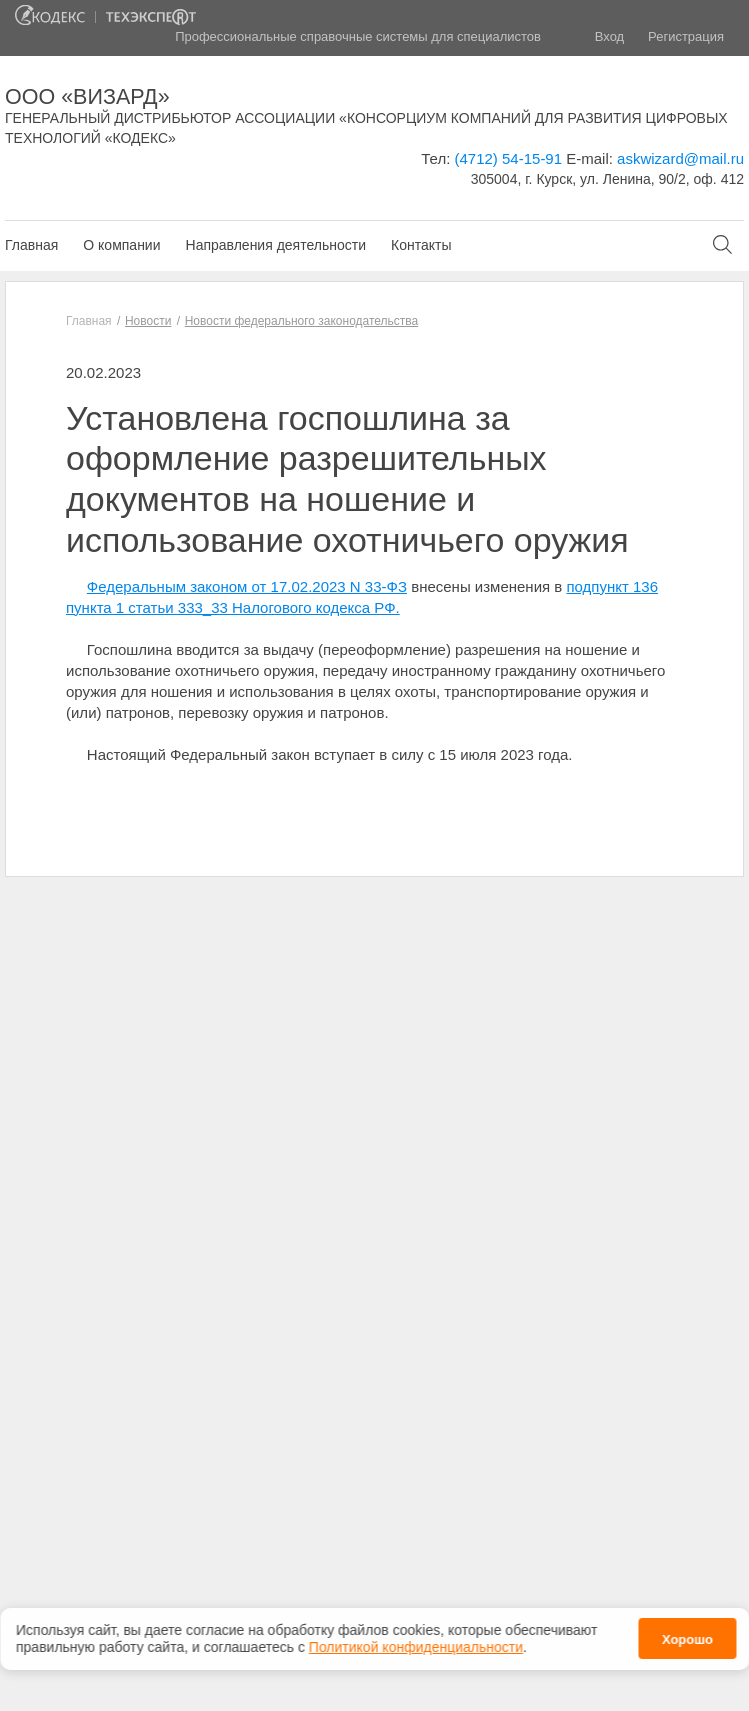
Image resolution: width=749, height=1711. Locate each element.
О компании (121, 245)
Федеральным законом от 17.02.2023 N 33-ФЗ (247, 586)
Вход (609, 36)
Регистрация (686, 36)
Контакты (421, 245)
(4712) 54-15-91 (508, 158)
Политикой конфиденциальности (416, 1646)
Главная (31, 245)
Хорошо (687, 1638)
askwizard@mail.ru (680, 158)
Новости (148, 321)
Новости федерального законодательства (301, 321)
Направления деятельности (276, 245)
